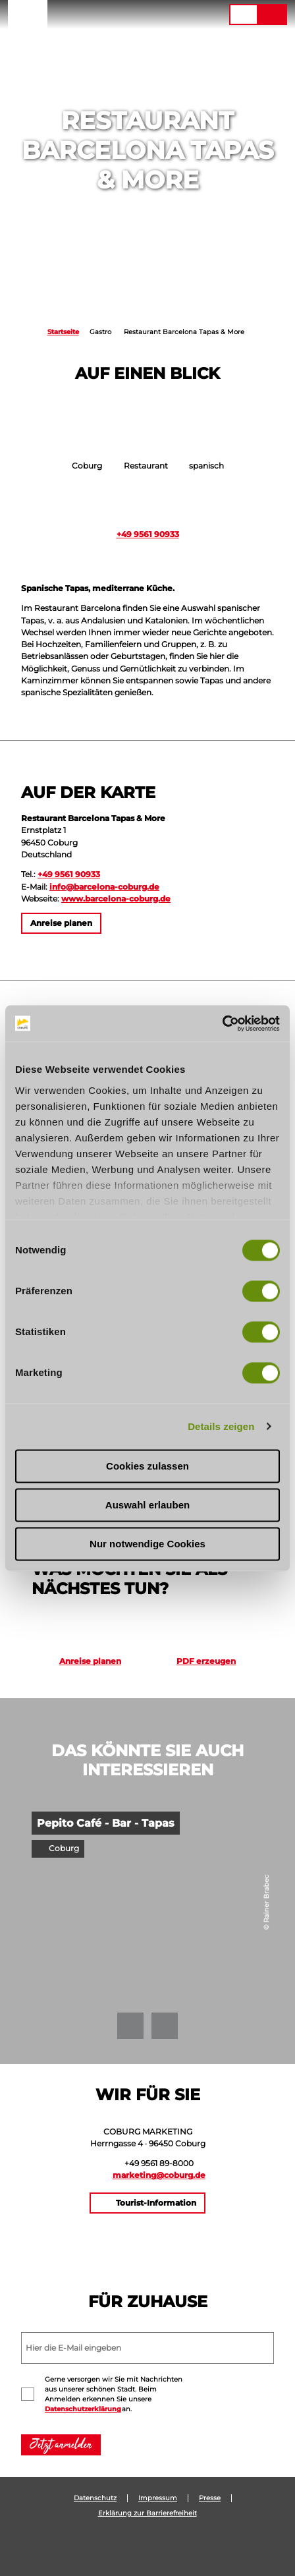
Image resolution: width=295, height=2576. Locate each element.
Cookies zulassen (147, 1466)
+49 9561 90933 (148, 534)
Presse (210, 2498)
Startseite (63, 332)
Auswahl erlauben (147, 1504)
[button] (138, 14)
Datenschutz (95, 2498)
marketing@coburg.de (159, 2175)
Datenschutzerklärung (83, 2409)
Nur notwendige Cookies (147, 1543)
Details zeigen (221, 1426)
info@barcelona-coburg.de (104, 887)
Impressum (157, 2498)
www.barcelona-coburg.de (116, 898)
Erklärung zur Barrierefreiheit (147, 2513)
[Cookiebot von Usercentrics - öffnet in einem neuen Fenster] (222, 1023)
